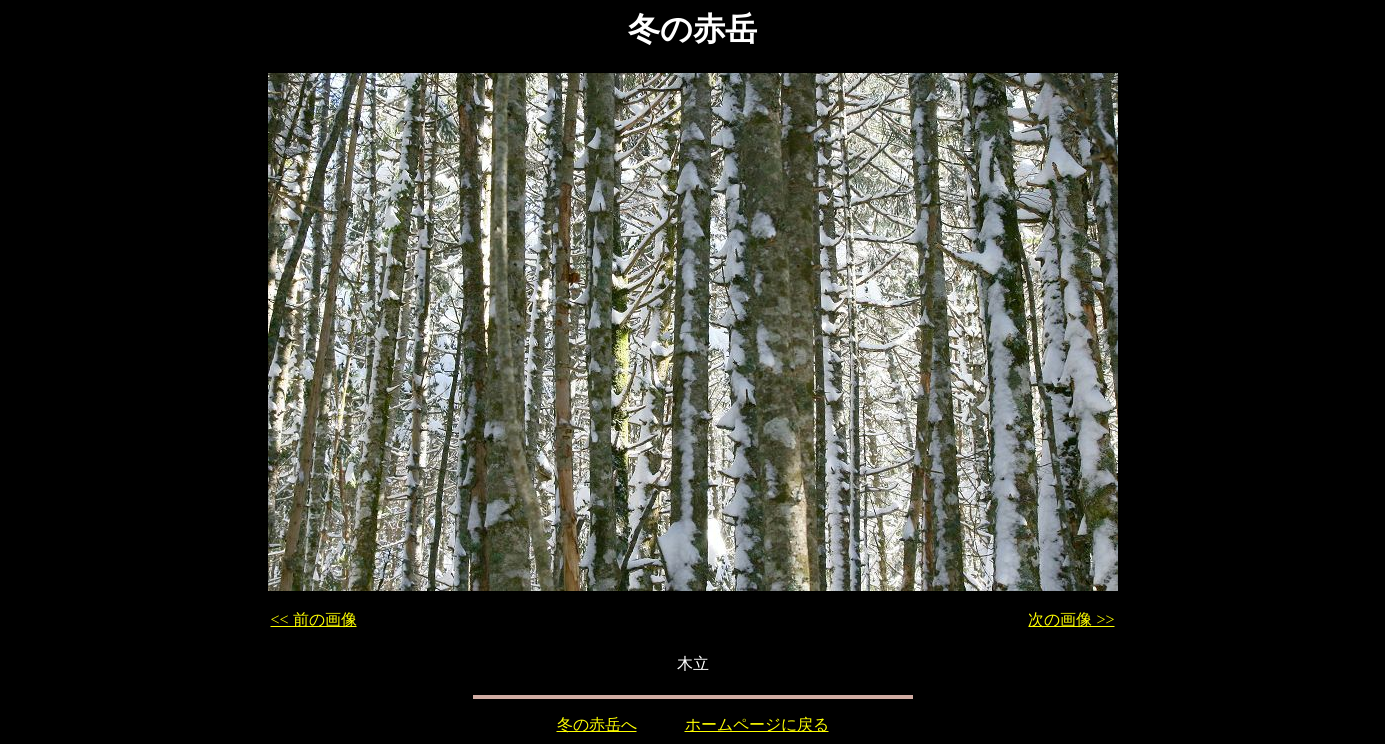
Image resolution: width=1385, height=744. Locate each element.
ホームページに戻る (757, 724)
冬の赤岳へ (597, 724)
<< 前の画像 (314, 619)
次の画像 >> (1071, 619)
